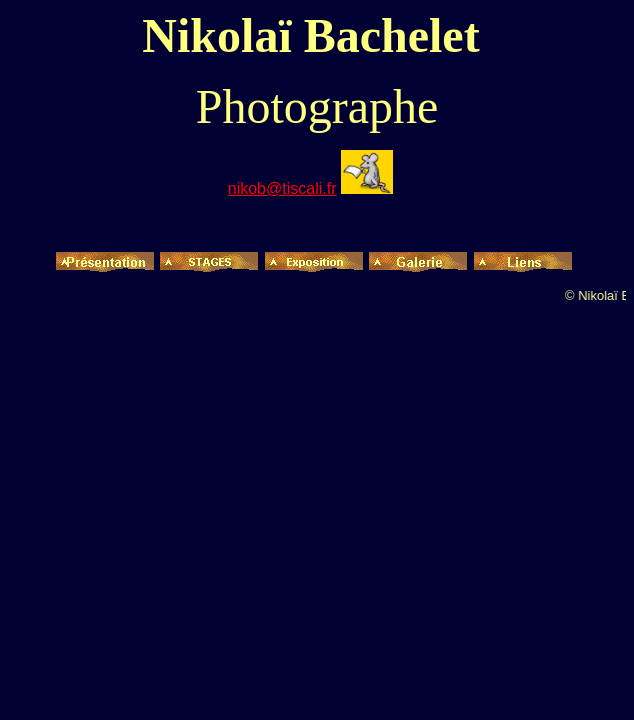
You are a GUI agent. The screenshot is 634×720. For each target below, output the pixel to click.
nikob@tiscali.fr (282, 188)
